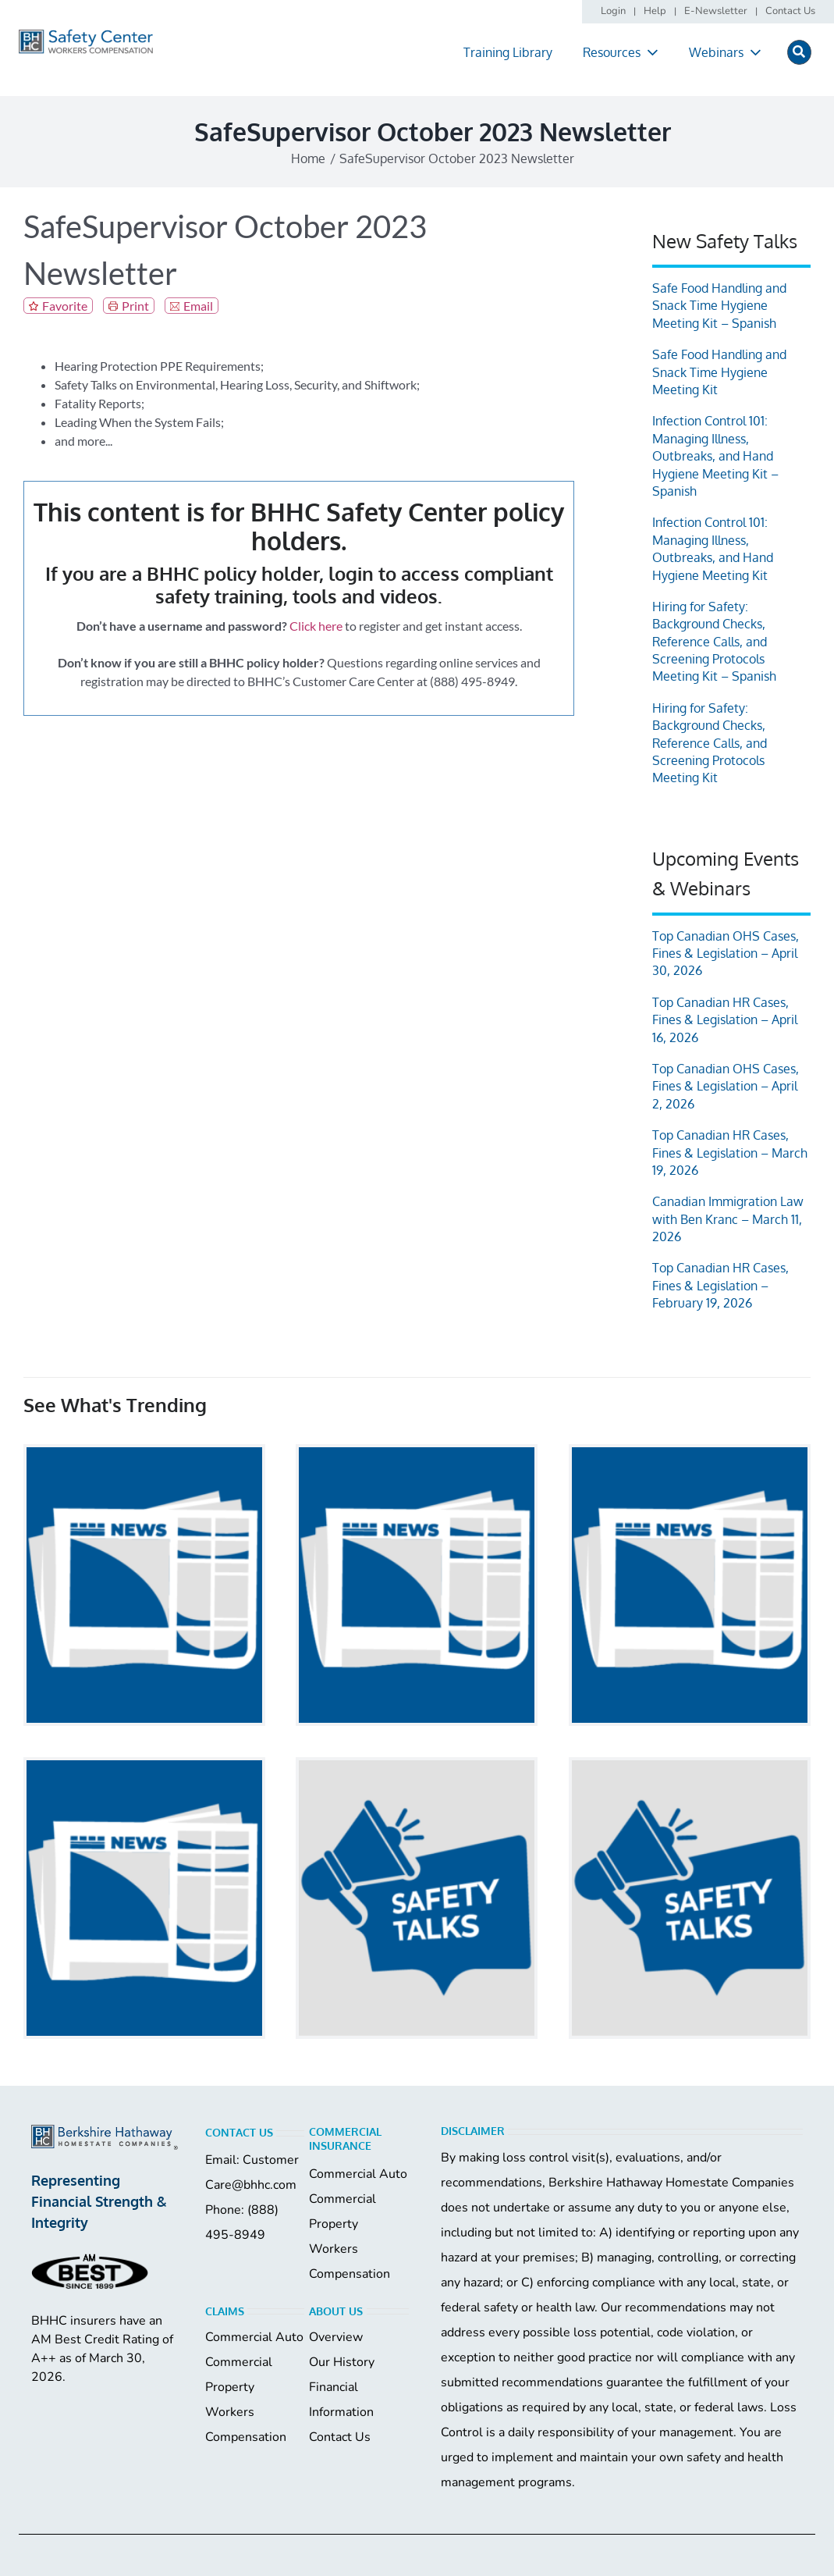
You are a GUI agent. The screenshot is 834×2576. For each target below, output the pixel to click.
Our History (341, 2362)
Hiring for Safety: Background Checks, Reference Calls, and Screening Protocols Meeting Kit (709, 743)
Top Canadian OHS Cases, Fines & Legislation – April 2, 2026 (725, 1086)
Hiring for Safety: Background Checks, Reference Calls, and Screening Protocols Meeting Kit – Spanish (714, 642)
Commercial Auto (358, 2174)
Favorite (64, 305)
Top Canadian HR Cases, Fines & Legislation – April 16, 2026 (724, 1019)
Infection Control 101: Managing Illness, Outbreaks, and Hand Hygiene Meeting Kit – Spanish (715, 456)
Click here (315, 625)
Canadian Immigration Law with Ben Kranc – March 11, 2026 (728, 1219)
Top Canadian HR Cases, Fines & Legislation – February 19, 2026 (720, 1285)
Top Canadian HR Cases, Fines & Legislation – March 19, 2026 (729, 1152)
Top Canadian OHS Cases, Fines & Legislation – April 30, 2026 (725, 953)
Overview (336, 2337)
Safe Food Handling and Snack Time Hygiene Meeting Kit (719, 372)
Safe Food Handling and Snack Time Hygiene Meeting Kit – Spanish (719, 305)
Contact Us (340, 2437)
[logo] (86, 34)
